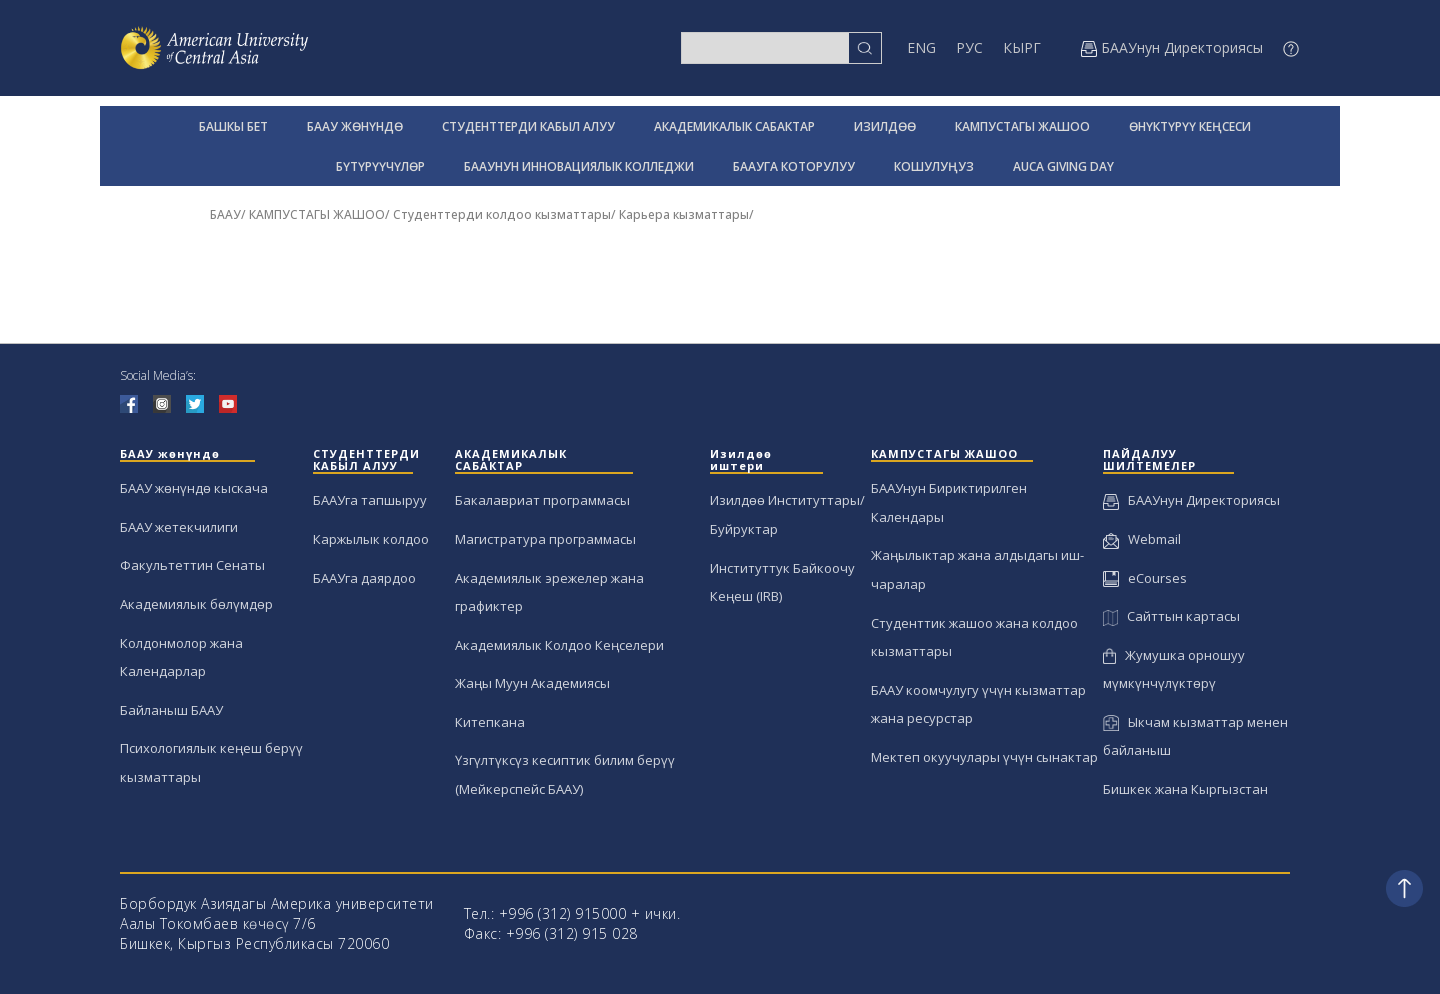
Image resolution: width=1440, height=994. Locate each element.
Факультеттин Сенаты (192, 565)
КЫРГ (1022, 47)
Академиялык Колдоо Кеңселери (559, 645)
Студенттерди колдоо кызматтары (502, 214)
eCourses (1145, 578)
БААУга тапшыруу (370, 500)
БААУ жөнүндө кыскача (194, 488)
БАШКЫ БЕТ (233, 126)
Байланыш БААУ (171, 710)
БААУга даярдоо (364, 578)
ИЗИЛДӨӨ (885, 126)
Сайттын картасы (1171, 616)
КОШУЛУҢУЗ (934, 166)
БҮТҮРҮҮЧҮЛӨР (380, 166)
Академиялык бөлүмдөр (196, 604)
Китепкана (490, 722)
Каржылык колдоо (371, 539)
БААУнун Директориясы (1191, 500)
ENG (921, 47)
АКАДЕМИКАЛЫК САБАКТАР (734, 126)
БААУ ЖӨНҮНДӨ (355, 126)
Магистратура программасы (545, 539)
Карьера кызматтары (684, 214)
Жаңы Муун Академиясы (532, 683)
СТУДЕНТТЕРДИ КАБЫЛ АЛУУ (528, 126)
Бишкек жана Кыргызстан (1185, 789)
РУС (969, 47)
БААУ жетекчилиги (179, 527)
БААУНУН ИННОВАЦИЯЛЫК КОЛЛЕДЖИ (579, 166)
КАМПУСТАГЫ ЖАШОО (1022, 126)
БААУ (225, 214)
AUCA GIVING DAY (1063, 166)
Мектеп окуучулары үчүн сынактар (984, 757)
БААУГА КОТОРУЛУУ (794, 166)
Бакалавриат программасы (542, 500)
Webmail (1142, 539)
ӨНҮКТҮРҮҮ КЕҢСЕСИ (1190, 126)
